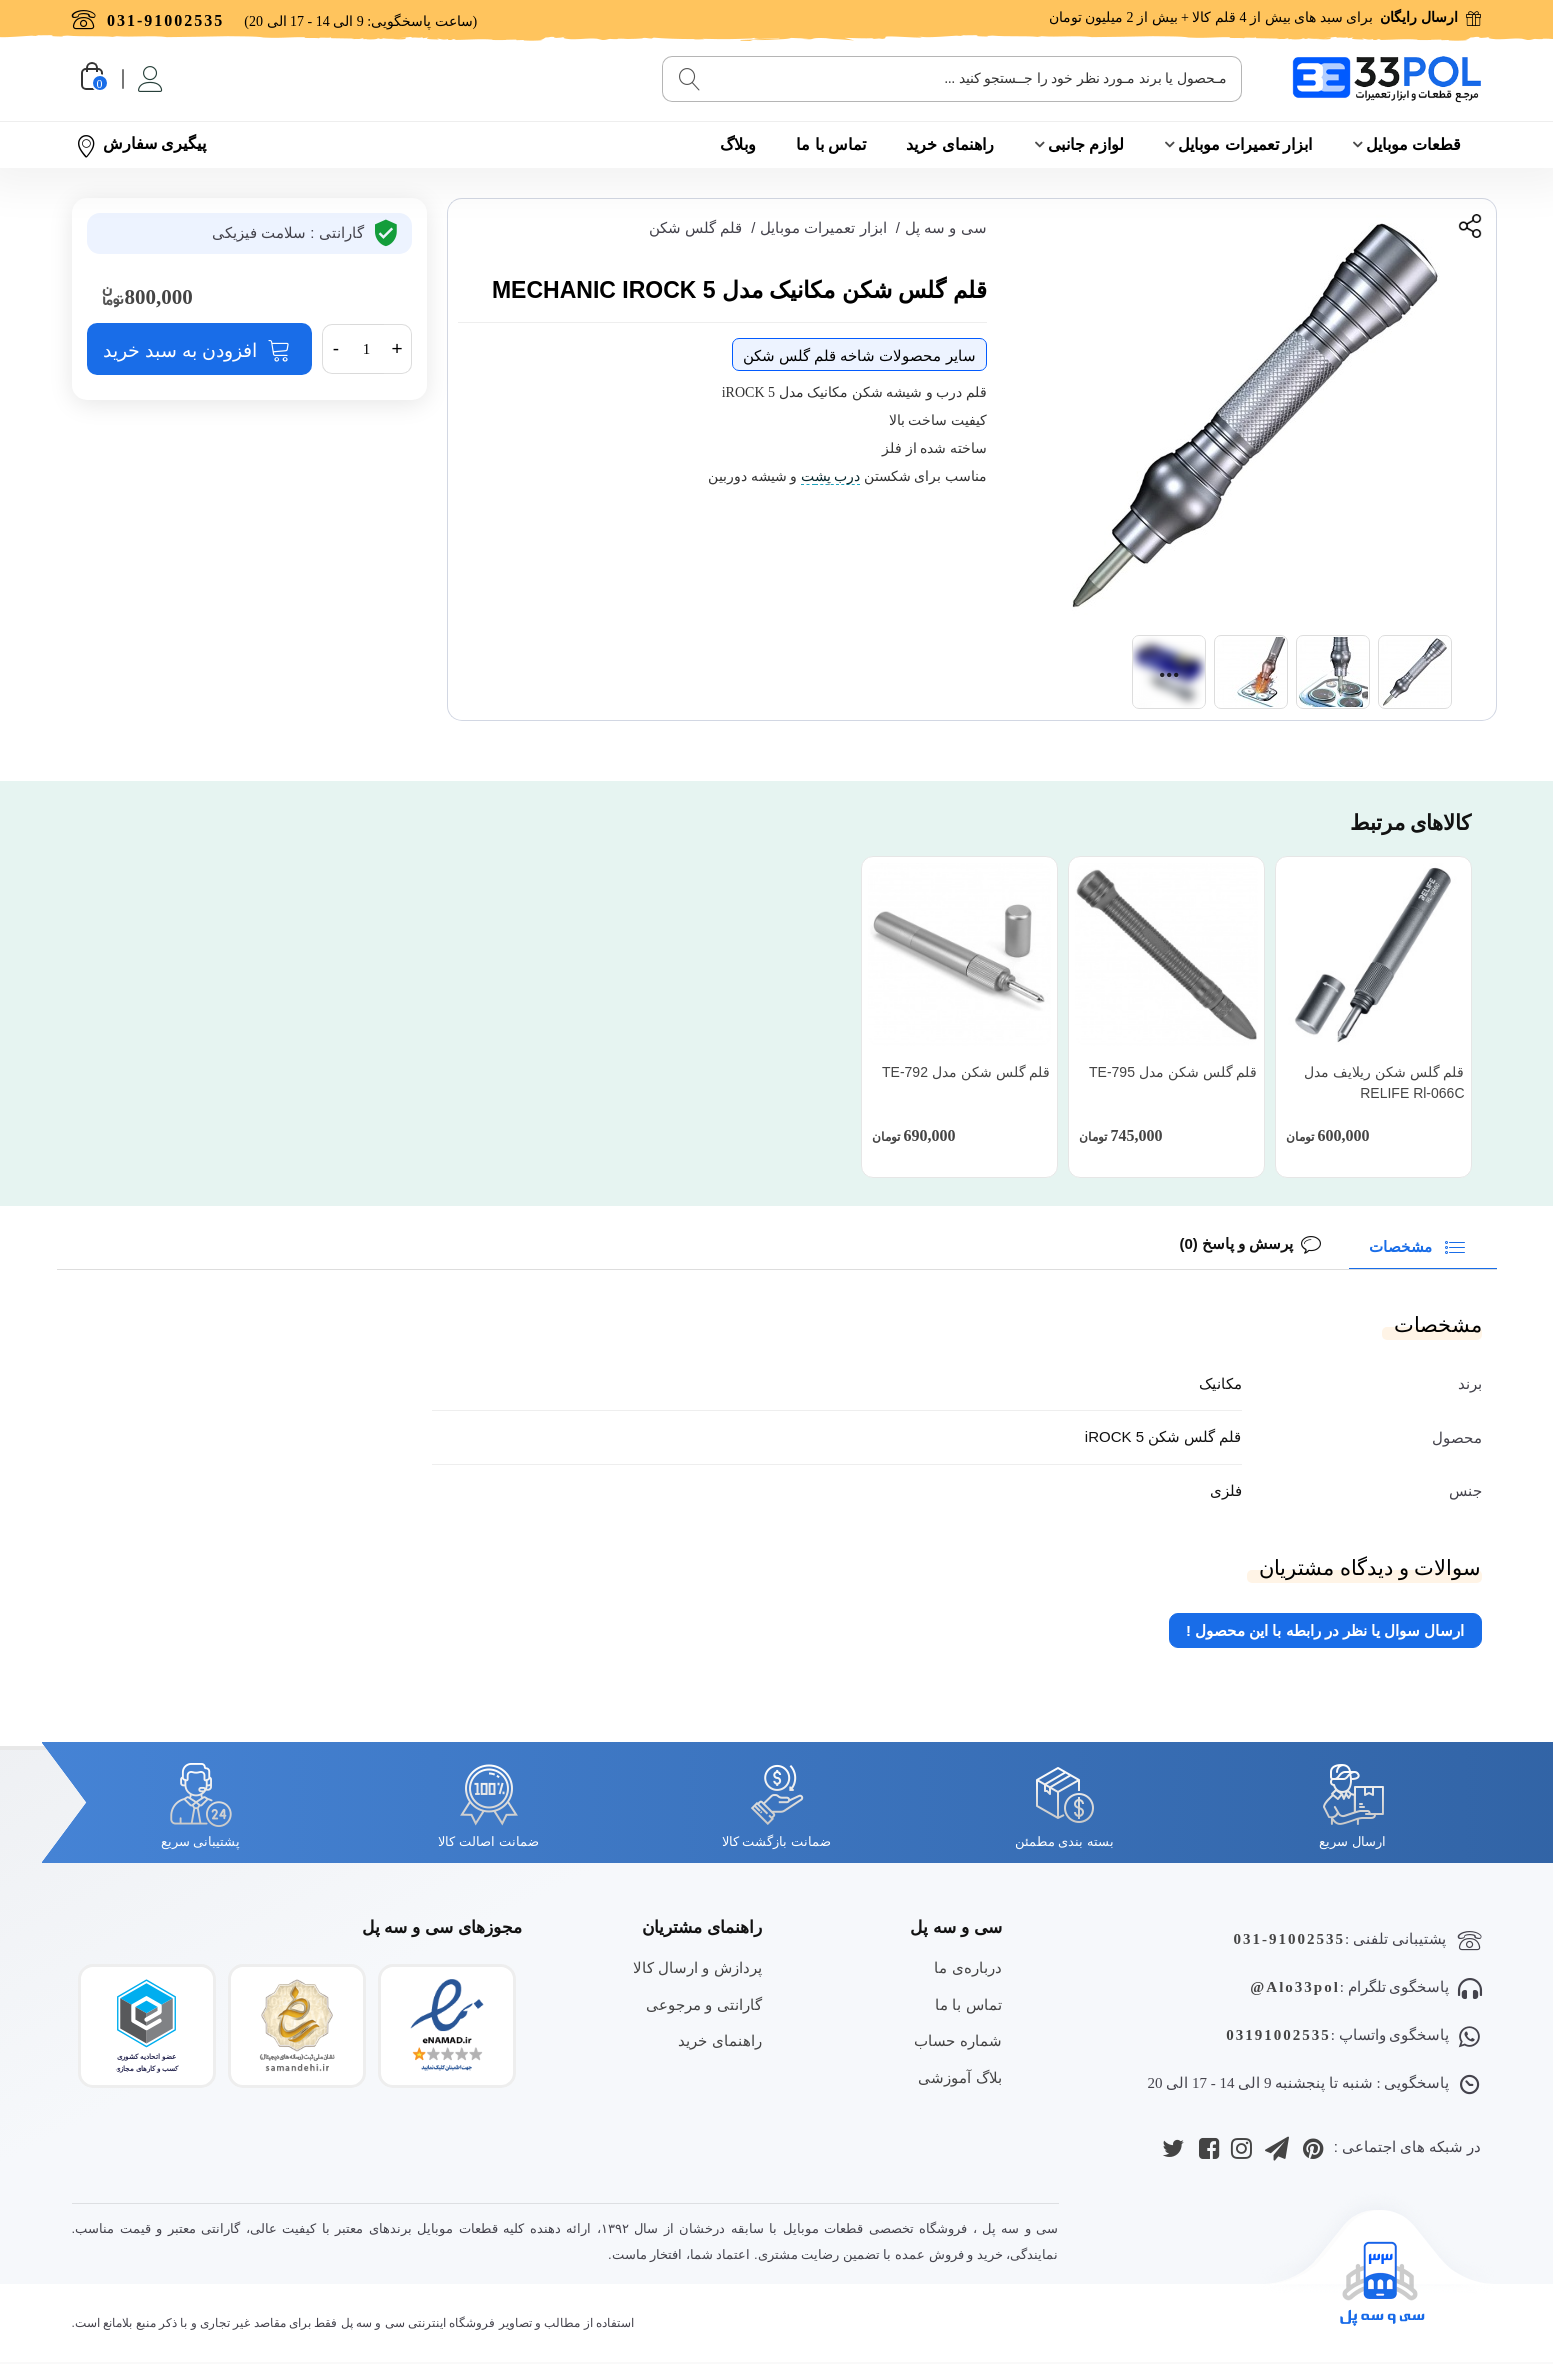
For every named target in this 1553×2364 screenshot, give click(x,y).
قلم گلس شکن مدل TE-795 (1173, 1072)
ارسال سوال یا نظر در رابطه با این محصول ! (1325, 1630)
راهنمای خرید (949, 144)
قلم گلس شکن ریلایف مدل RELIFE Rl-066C (1384, 1082)
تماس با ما (831, 144)
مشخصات (1420, 1245)
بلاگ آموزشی (959, 2077)
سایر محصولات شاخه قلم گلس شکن (859, 355)
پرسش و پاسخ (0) (1236, 1243)
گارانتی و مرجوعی (703, 2004)
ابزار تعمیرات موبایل (1245, 144)
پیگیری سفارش (141, 144)
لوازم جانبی (1086, 144)
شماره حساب (957, 2040)
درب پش (838, 476)
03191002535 (1278, 2035)
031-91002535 (1290, 1939)
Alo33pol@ (1294, 1987)
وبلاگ (738, 144)
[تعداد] (367, 349)
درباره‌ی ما (967, 1967)
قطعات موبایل (1413, 144)
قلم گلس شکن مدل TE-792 (966, 1072)
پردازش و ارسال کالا (697, 1967)
